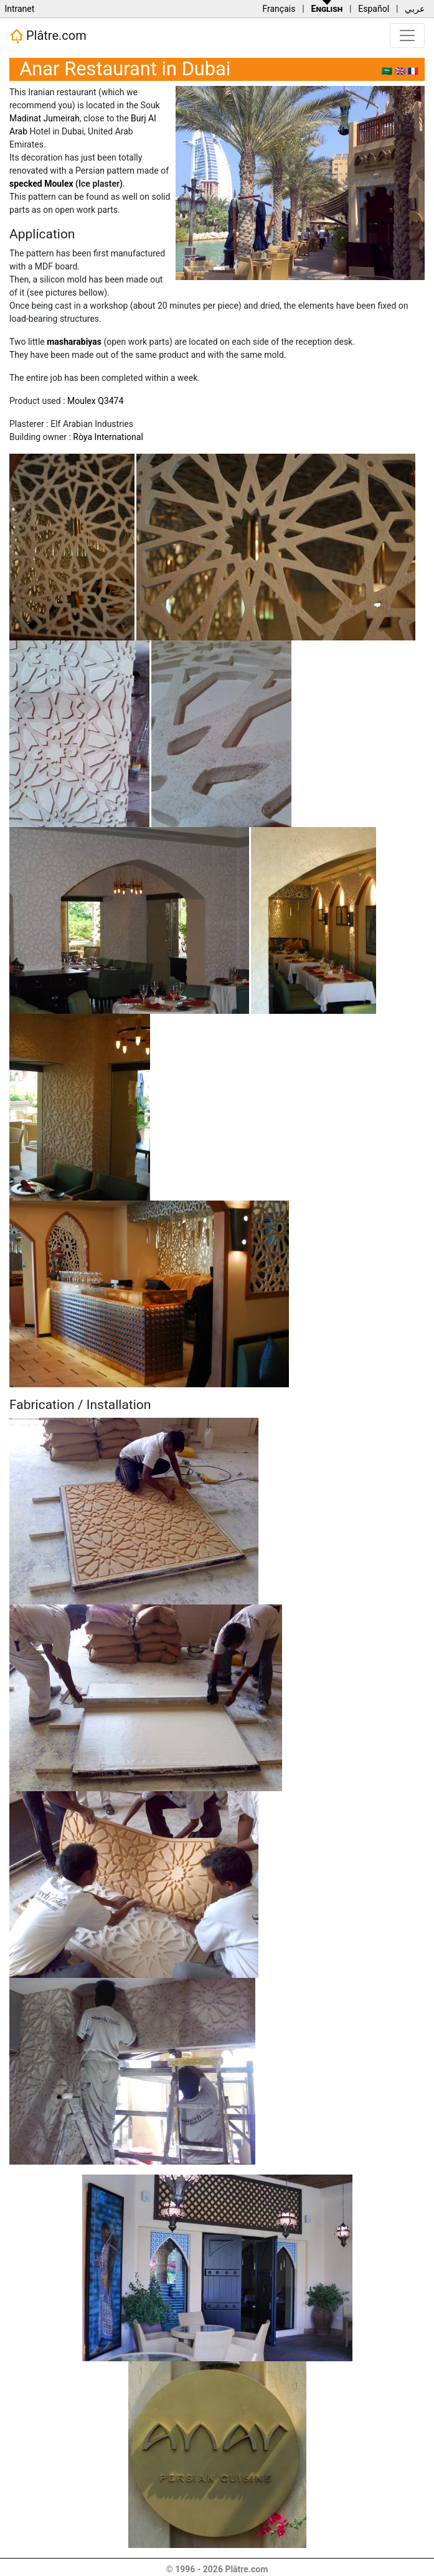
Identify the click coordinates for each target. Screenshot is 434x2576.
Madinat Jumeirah (44, 118)
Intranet (19, 9)
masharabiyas (74, 342)
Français (278, 9)
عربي (415, 9)
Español (373, 9)
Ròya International (108, 437)
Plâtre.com (48, 36)
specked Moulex (41, 184)
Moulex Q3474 (95, 401)
